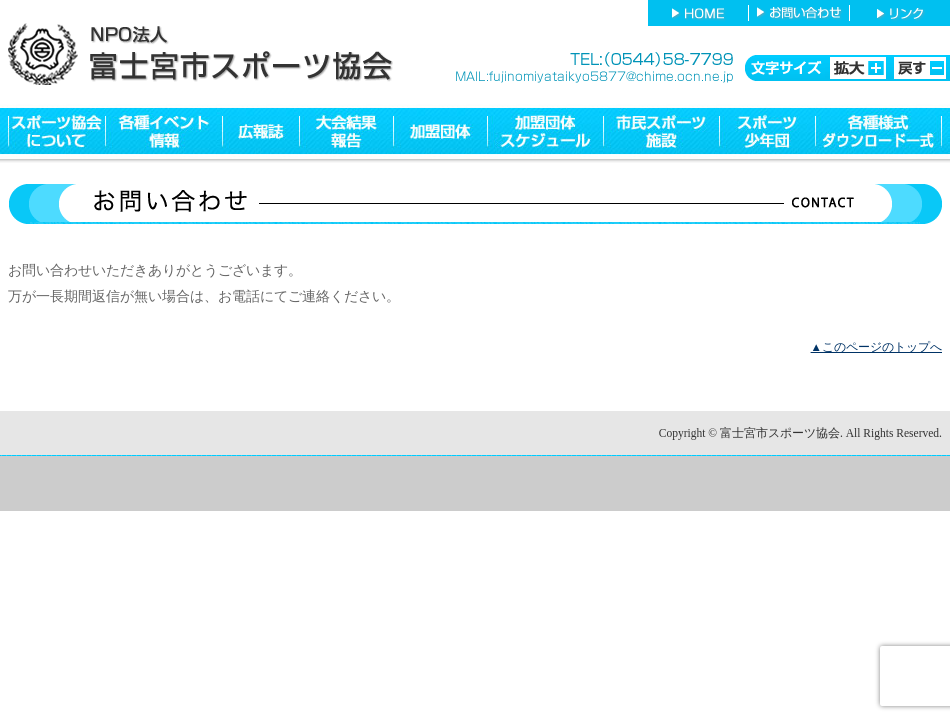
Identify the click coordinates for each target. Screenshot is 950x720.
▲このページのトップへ (876, 347)
